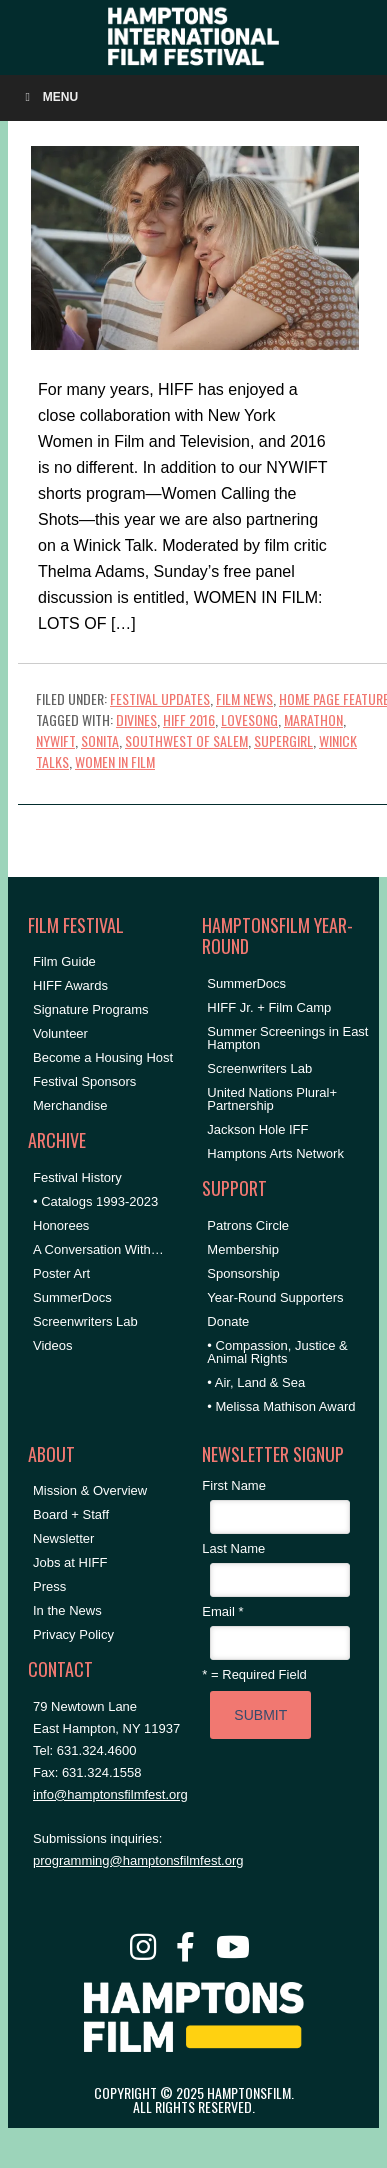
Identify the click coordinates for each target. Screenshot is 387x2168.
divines (136, 719)
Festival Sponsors (84, 1081)
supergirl (283, 740)
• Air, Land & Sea (256, 1382)
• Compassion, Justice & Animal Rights (277, 1352)
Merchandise (70, 1105)
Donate (228, 1321)
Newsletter (63, 1538)
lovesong (249, 719)
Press (49, 1586)
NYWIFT (55, 740)
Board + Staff (71, 1514)
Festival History (77, 1177)
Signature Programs (91, 1009)
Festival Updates (160, 698)
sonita (100, 740)
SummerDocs (72, 1297)
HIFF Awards (70, 985)
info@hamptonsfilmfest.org (110, 1794)
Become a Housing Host (103, 1057)
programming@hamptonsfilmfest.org (138, 1860)
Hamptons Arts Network (275, 1153)
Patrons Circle (248, 1225)
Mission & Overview (90, 1490)
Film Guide (64, 961)
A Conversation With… (98, 1249)
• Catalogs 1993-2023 (95, 1201)
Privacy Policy (73, 1634)
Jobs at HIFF (70, 1562)
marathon (313, 719)
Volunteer (60, 1033)
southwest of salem (186, 740)
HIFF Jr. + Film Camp (269, 1007)
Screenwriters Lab (85, 1321)
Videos (53, 1345)
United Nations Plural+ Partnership (272, 1099)
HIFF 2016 (189, 719)
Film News (244, 698)
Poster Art (61, 1273)
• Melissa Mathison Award (281, 1406)
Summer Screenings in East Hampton (287, 1038)
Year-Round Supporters (275, 1297)
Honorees (61, 1225)
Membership (243, 1249)
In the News (67, 1610)
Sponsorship (243, 1273)
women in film (115, 761)
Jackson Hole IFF (257, 1129)
